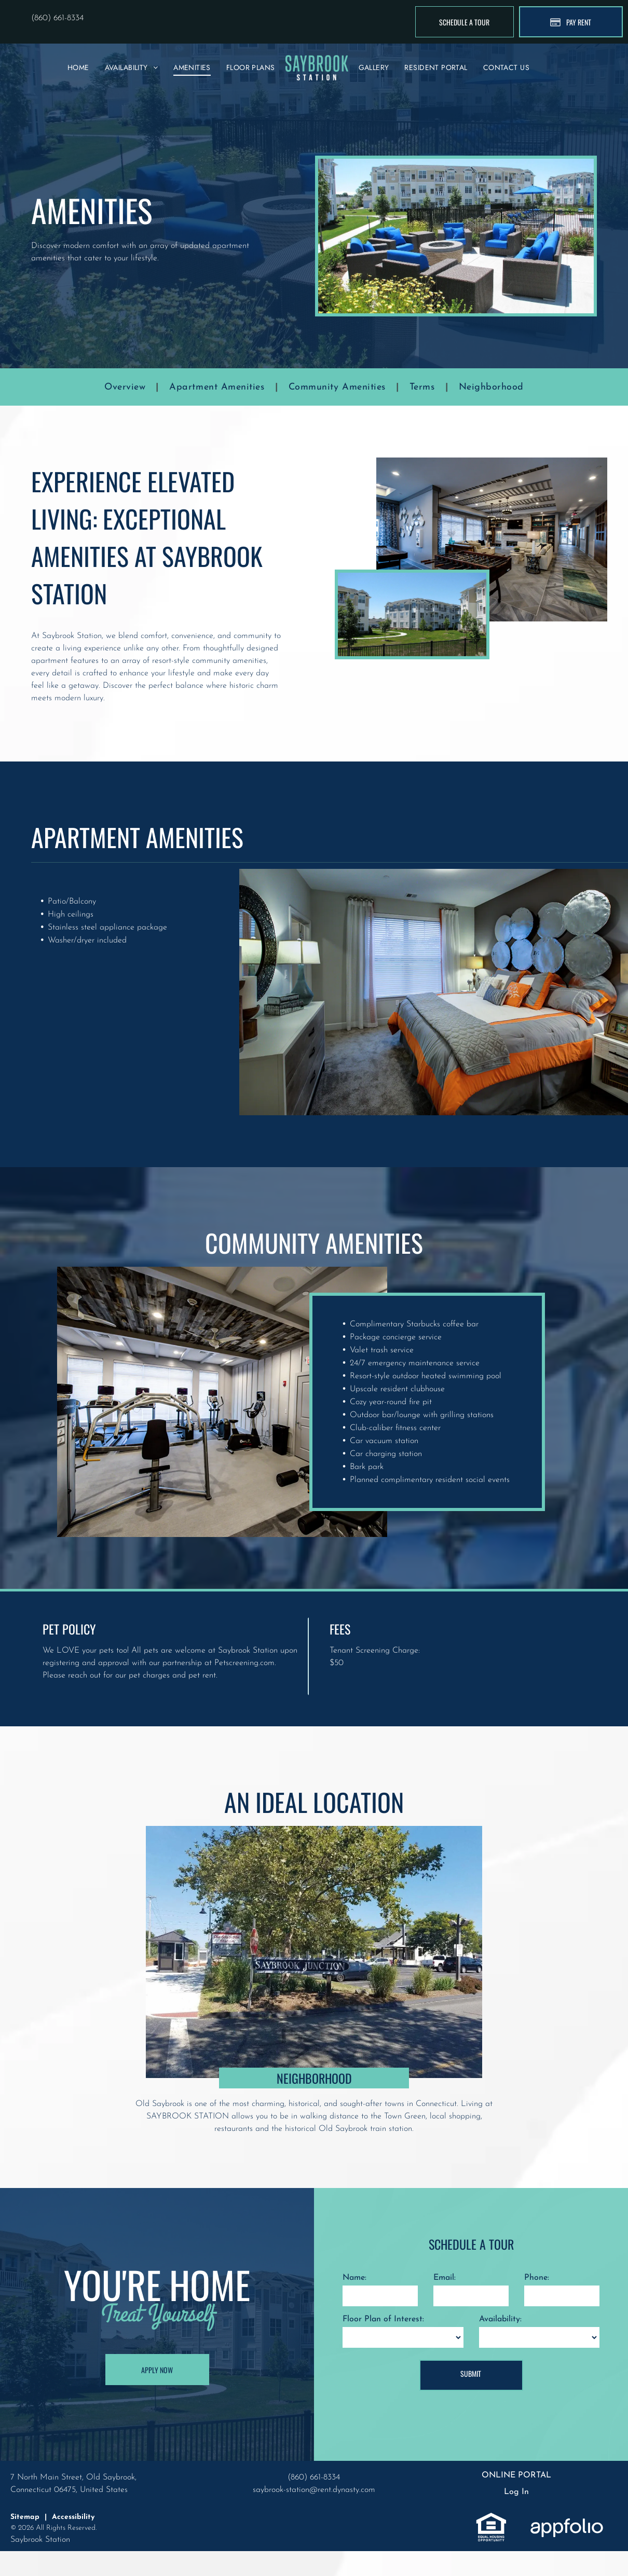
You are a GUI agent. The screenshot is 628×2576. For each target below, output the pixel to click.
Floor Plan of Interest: (383, 2319)
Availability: (500, 2319)
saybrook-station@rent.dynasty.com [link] (314, 2490)
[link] (491, 2518)
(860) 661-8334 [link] (57, 18)
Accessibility (73, 2517)
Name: (354, 2278)
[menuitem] (78, 67)
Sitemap (24, 2517)
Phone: (536, 2278)
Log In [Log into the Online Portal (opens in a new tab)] (516, 2492)
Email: (444, 2278)
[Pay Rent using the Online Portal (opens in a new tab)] (571, 21)
